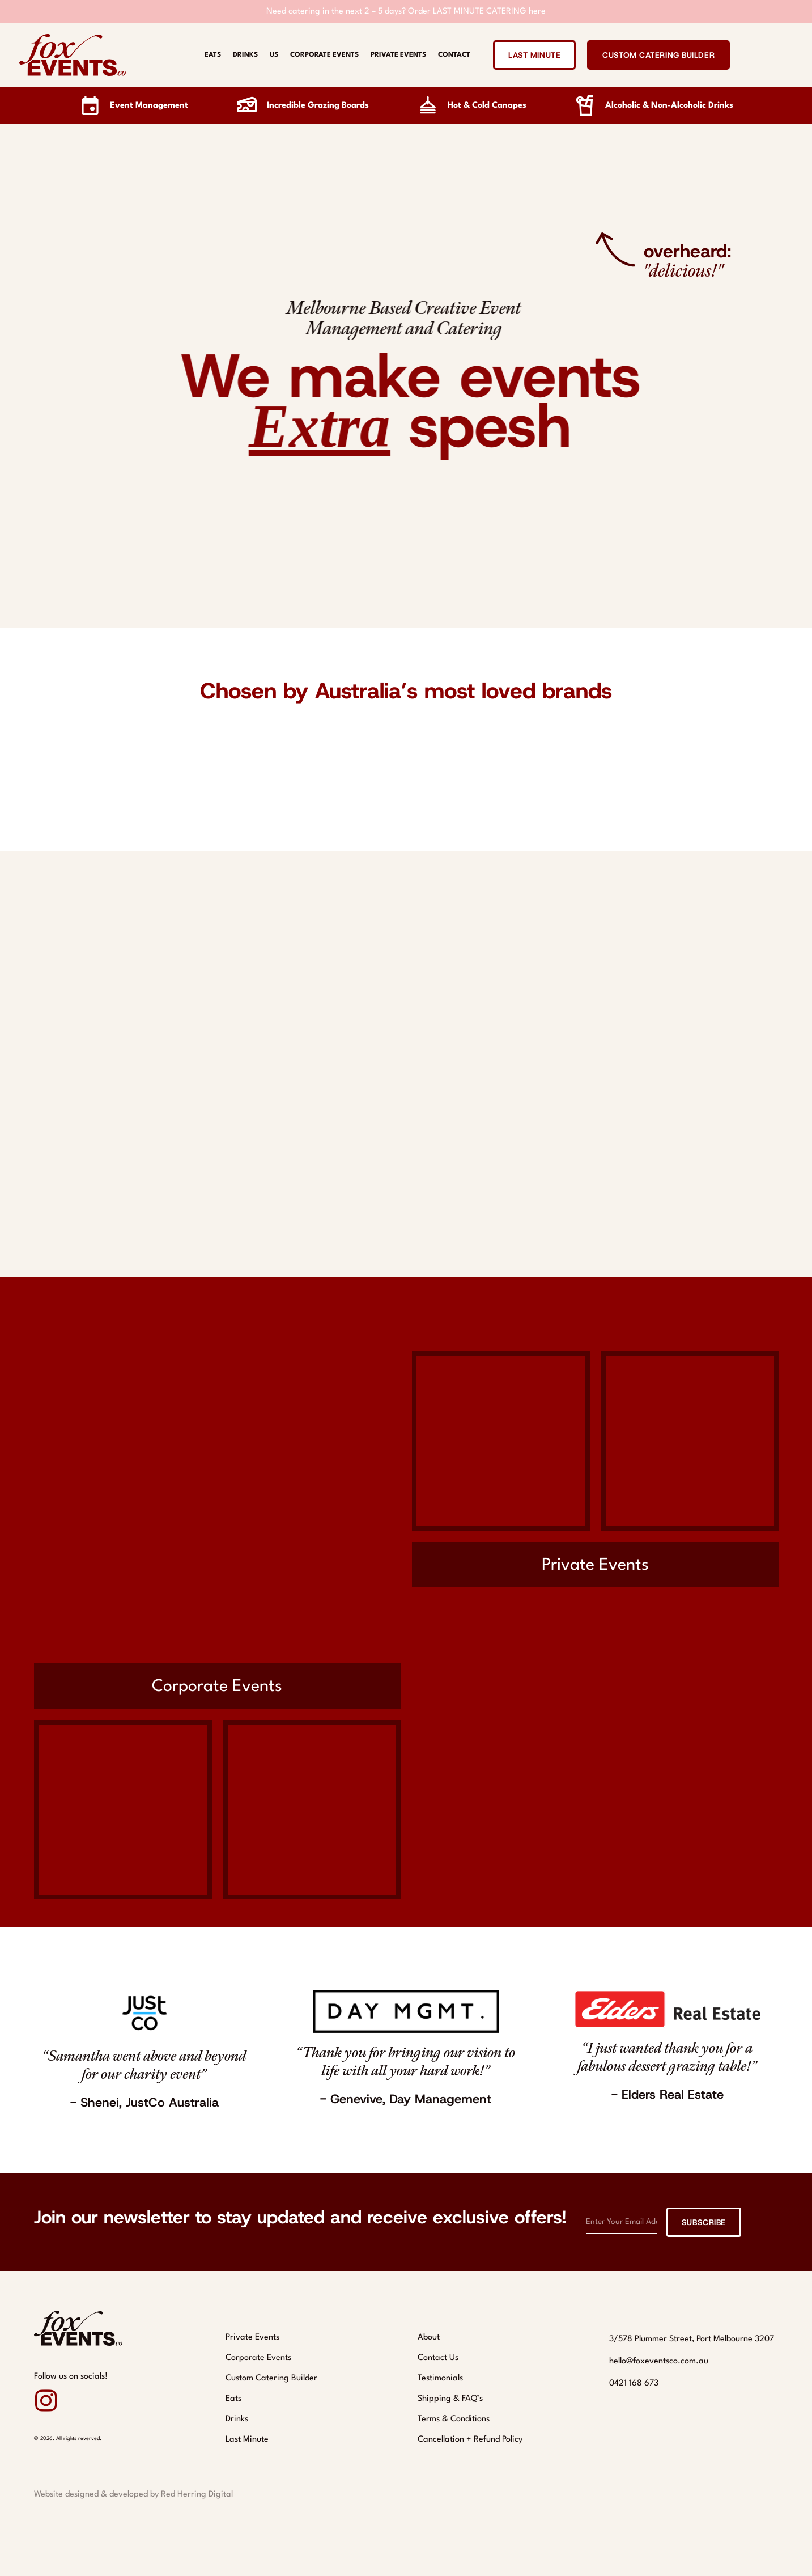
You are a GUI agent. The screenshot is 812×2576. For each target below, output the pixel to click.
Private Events (398, 55)
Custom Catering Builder (271, 2378)
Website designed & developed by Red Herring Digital (133, 2494)
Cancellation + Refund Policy (470, 2439)
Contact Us (438, 2358)
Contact (454, 55)
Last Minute (247, 2439)
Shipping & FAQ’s (450, 2399)
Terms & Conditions (454, 2419)
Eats (213, 55)
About (429, 2337)
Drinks (245, 55)
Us (274, 55)
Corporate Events (324, 55)
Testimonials (440, 2378)
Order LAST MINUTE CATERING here (477, 11)
